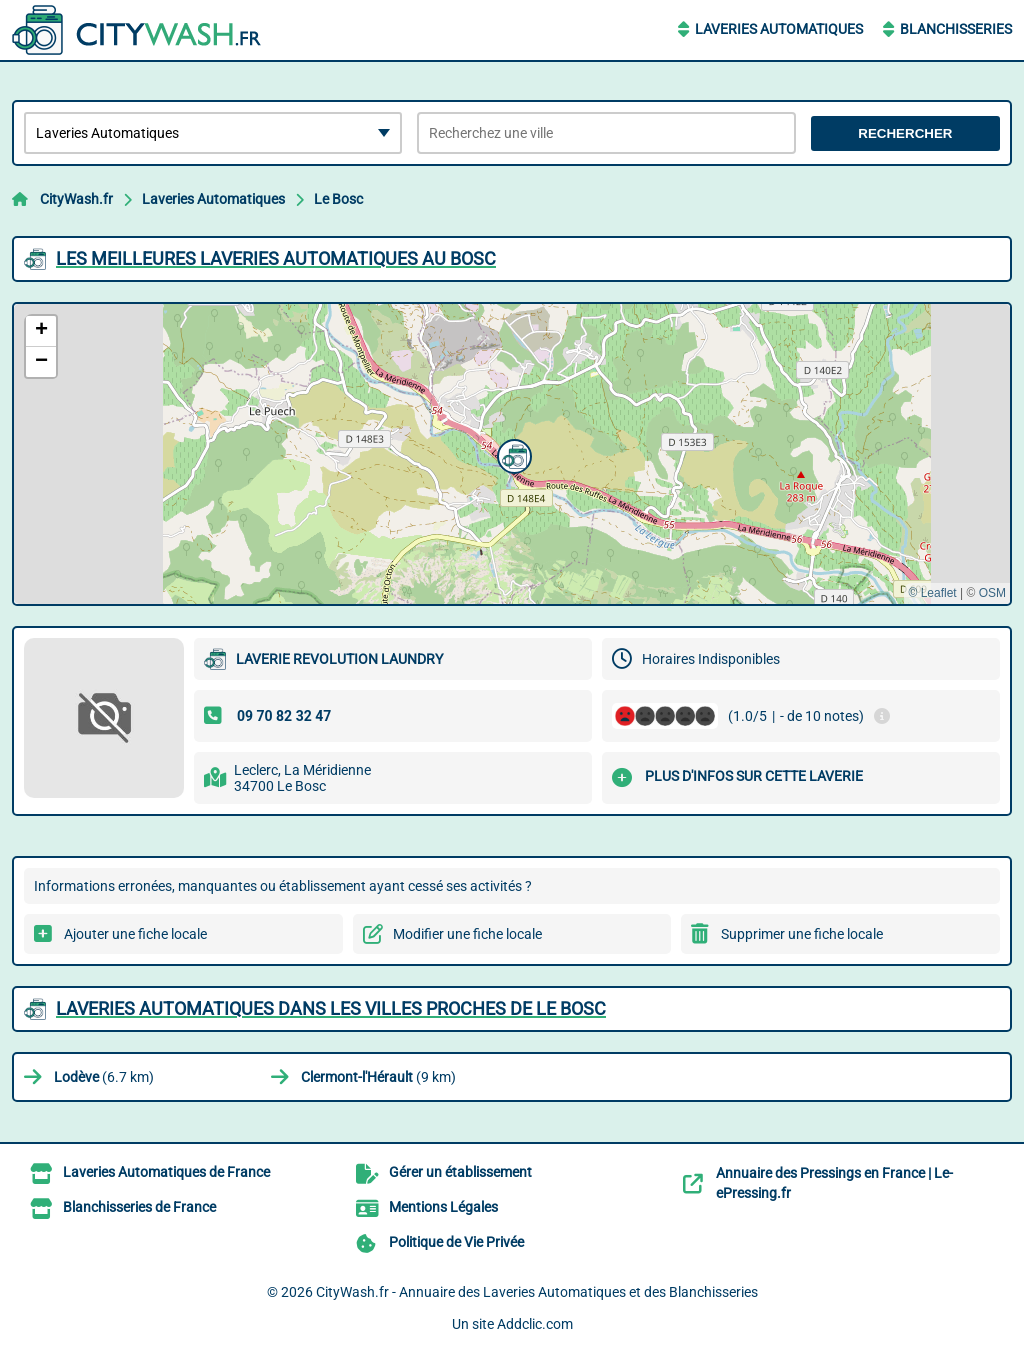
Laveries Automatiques (779, 29)
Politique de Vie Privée (456, 1242)
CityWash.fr (76, 199)
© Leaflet (932, 593)
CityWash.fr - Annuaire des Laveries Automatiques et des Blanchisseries (537, 1292)
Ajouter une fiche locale (135, 934)
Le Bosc (338, 199)
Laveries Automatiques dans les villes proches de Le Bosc (331, 1008)
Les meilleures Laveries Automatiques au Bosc (276, 258)
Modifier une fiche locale (467, 934)
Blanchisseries (956, 29)
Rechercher (905, 133)
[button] (512, 454)
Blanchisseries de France (139, 1207)
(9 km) (378, 1077)
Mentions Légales (443, 1207)
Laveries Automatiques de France (166, 1172)
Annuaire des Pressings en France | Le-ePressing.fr (834, 1183)
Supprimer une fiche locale (802, 934)
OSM (992, 593)
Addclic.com (535, 1324)
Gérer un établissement (460, 1172)
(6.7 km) (104, 1077)
